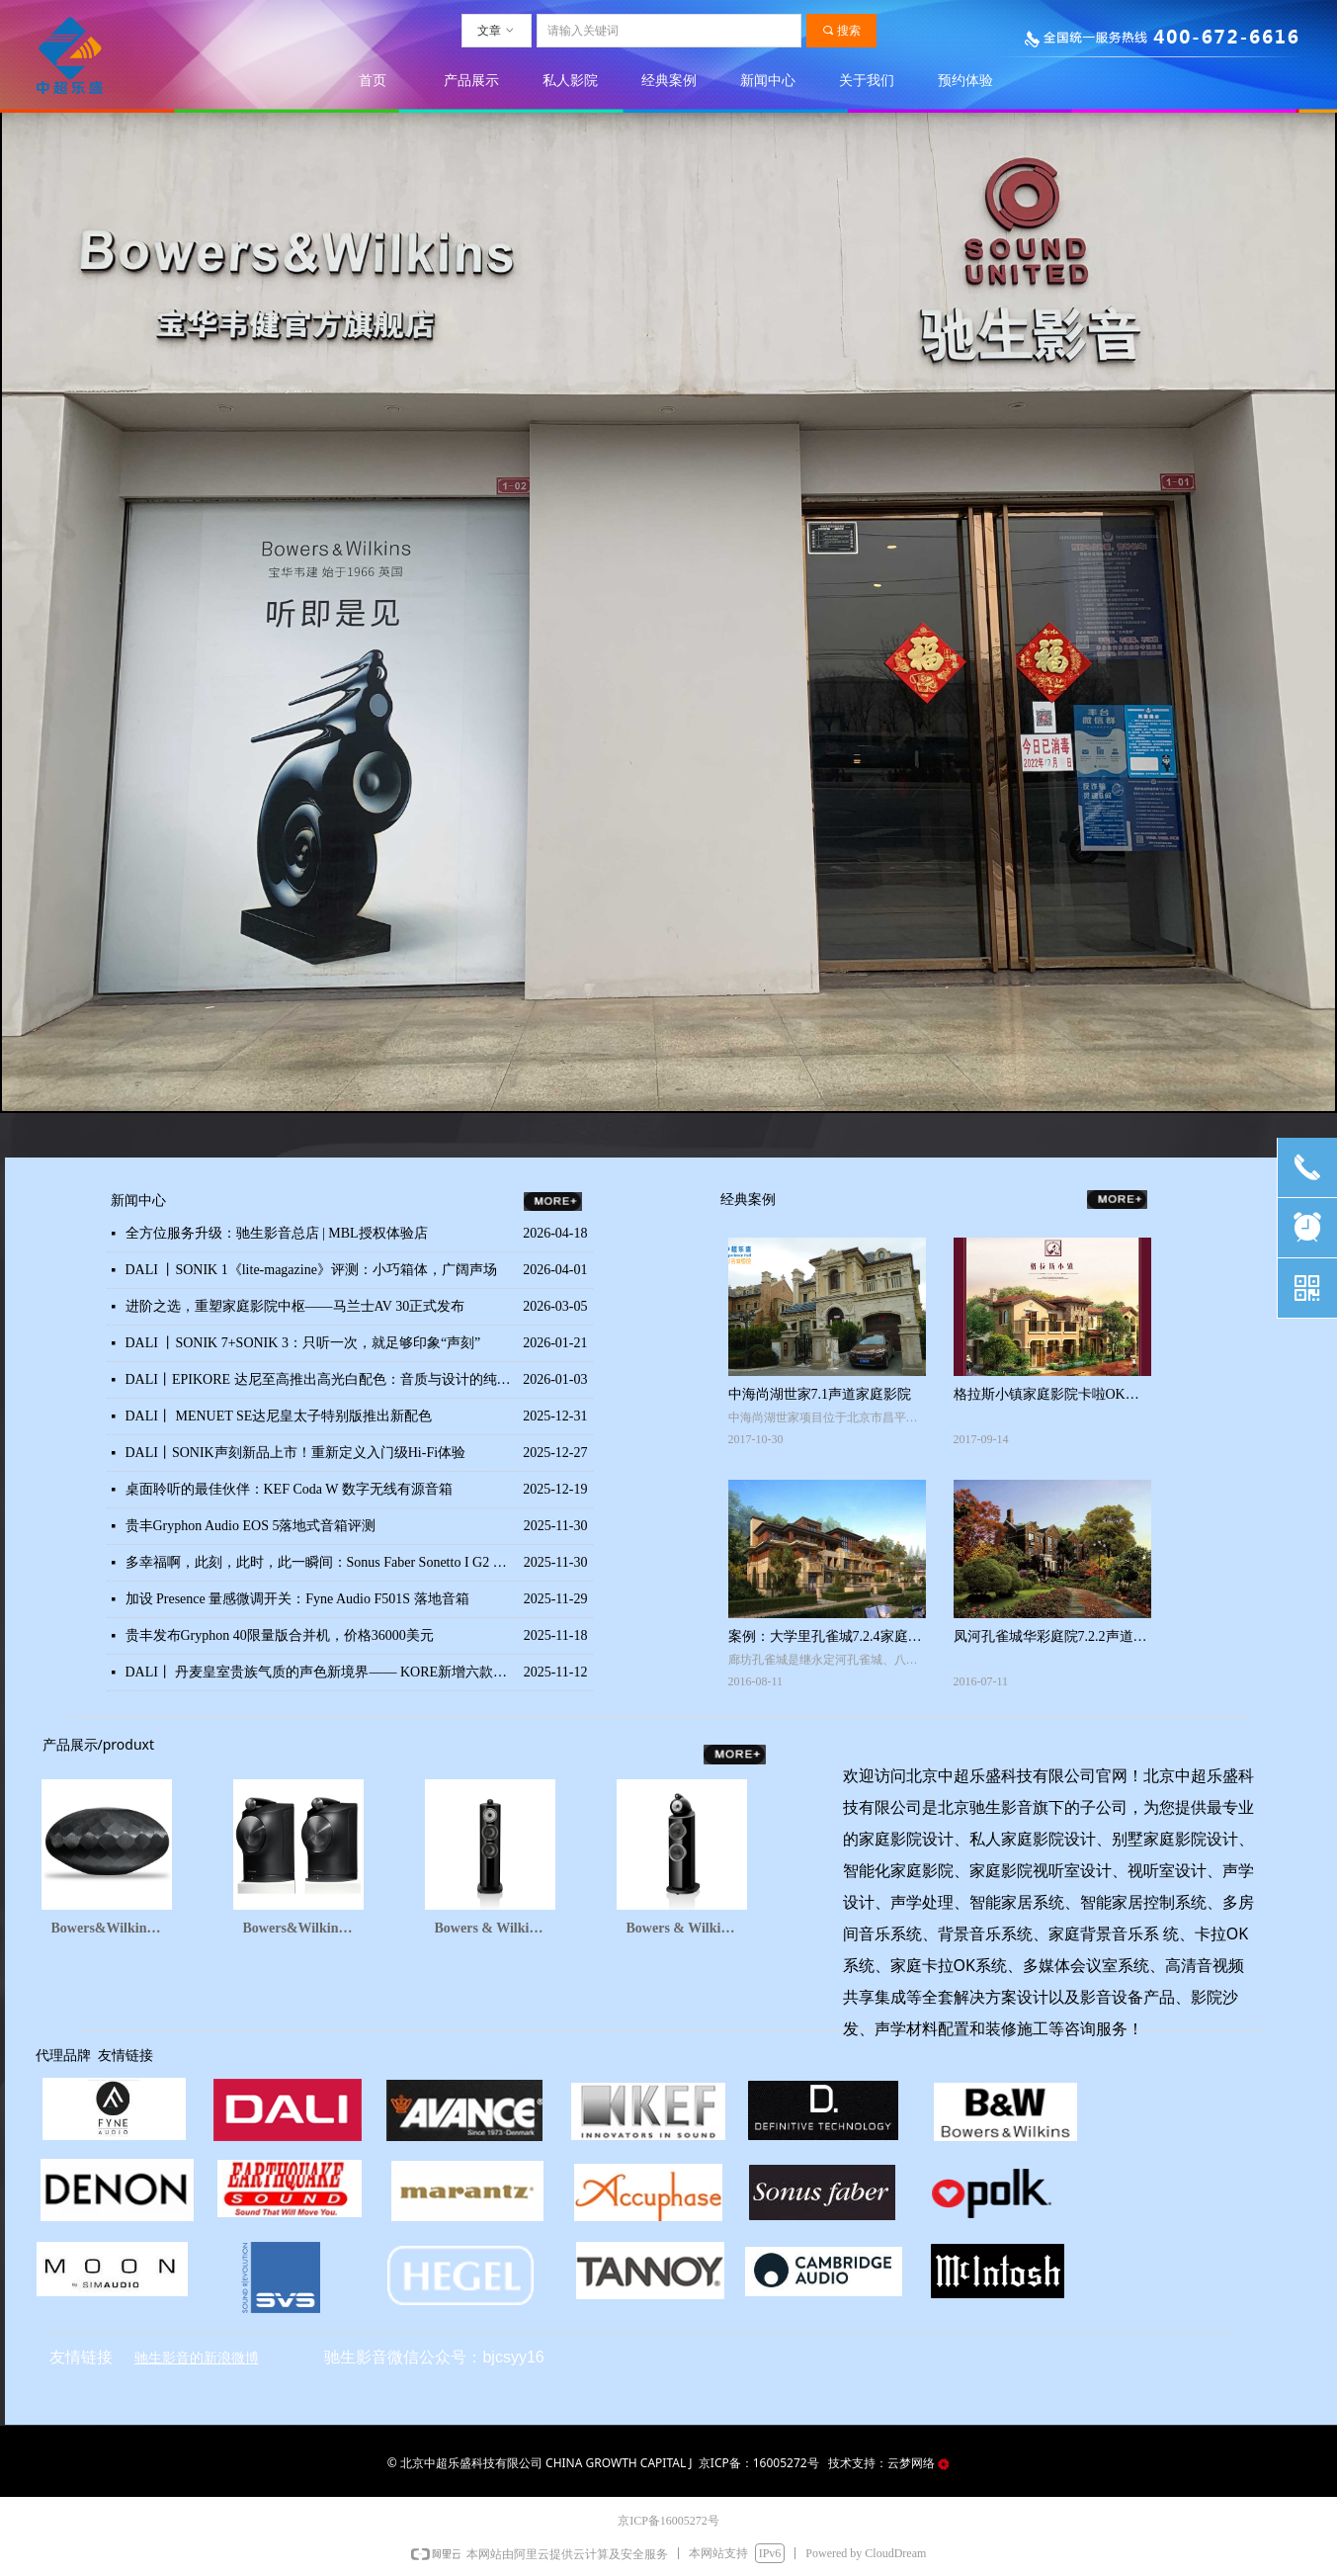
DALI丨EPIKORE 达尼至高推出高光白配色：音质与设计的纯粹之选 (319, 1379)
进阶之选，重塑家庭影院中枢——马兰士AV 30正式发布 (295, 1306)
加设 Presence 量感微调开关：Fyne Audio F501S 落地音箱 (297, 1598)
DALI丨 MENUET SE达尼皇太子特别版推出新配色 (279, 1416)
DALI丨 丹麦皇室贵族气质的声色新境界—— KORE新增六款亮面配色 (319, 1672)
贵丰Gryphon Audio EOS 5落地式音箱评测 (250, 1525)
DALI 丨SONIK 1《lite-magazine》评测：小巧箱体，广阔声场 (311, 1269)
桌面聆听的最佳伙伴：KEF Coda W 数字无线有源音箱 (289, 1489)
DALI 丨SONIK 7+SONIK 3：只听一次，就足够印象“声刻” (303, 1342)
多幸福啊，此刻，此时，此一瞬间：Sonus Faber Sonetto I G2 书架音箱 (319, 1562)
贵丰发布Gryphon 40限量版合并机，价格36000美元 (279, 1635)
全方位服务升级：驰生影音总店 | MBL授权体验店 (276, 1233)
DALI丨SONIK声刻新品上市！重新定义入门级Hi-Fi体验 (295, 1452)
